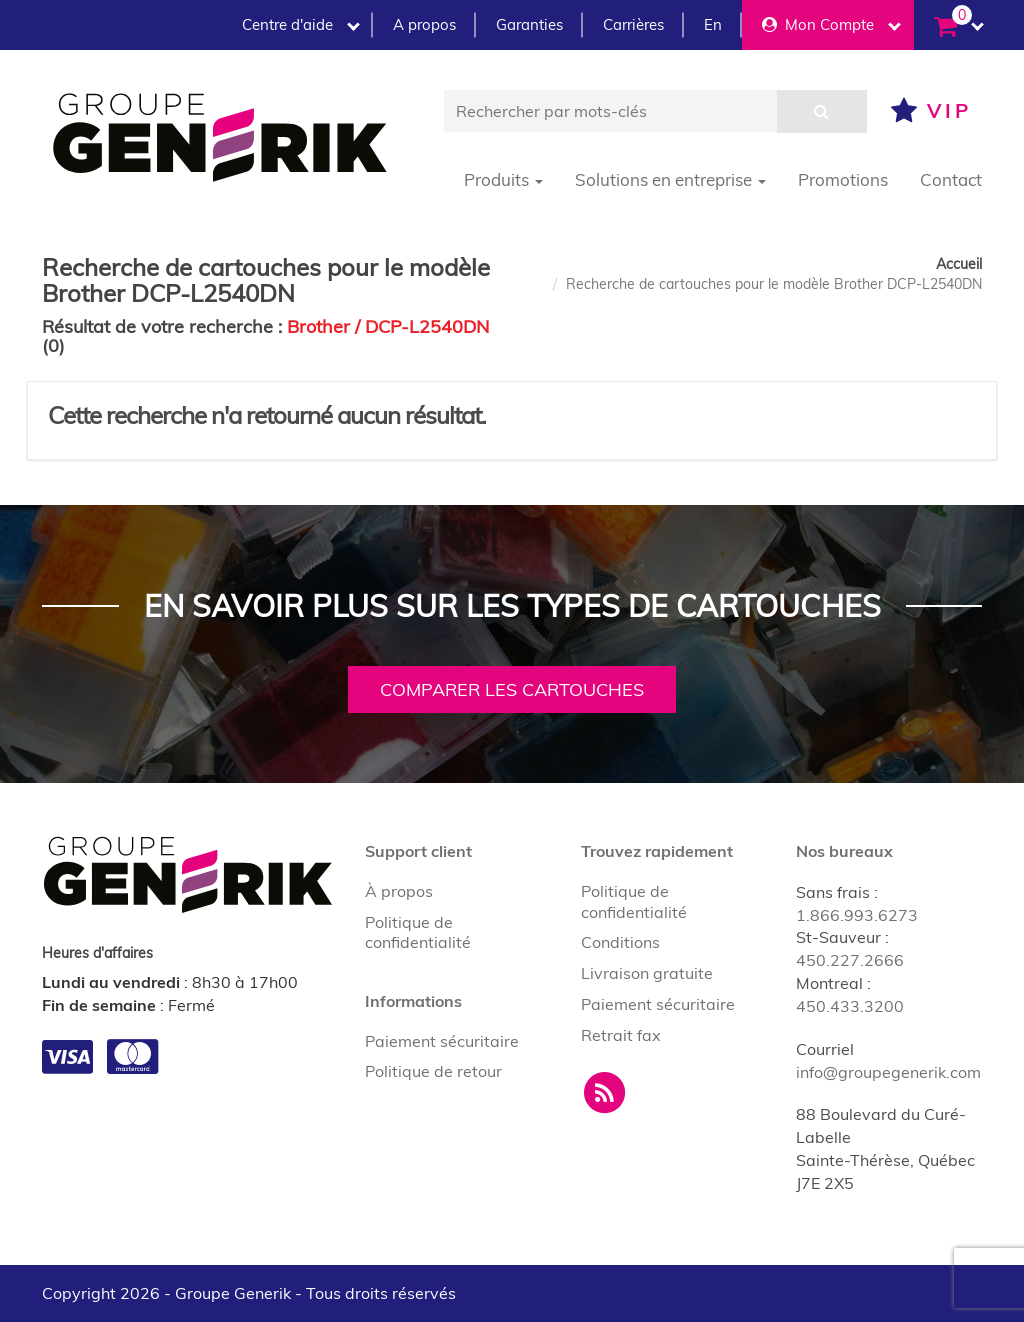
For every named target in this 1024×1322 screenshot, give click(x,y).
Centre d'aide (301, 24)
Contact (951, 179)
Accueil (959, 264)
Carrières (633, 24)
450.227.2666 (850, 960)
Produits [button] (503, 179)
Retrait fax (621, 1035)
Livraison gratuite (647, 973)
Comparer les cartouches (512, 689)
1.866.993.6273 (857, 915)
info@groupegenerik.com (888, 1072)
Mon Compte (831, 24)
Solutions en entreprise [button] (670, 179)
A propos (424, 24)
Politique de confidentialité (418, 932)
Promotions (843, 179)
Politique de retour (433, 1071)
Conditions (620, 942)
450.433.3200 (850, 1006)
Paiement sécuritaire (442, 1041)
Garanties (529, 24)
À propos (399, 891)
